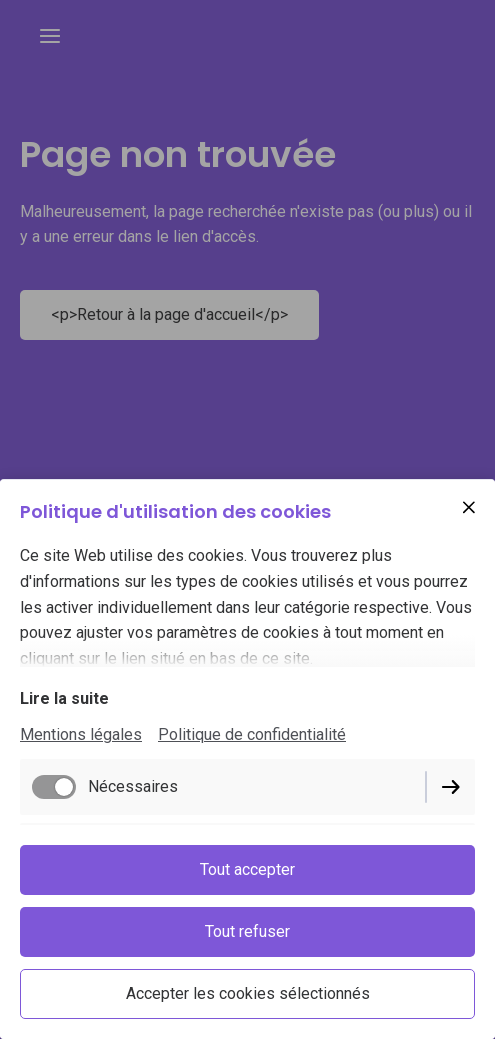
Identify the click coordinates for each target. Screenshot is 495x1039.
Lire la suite (64, 698)
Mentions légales (81, 734)
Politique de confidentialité (252, 734)
